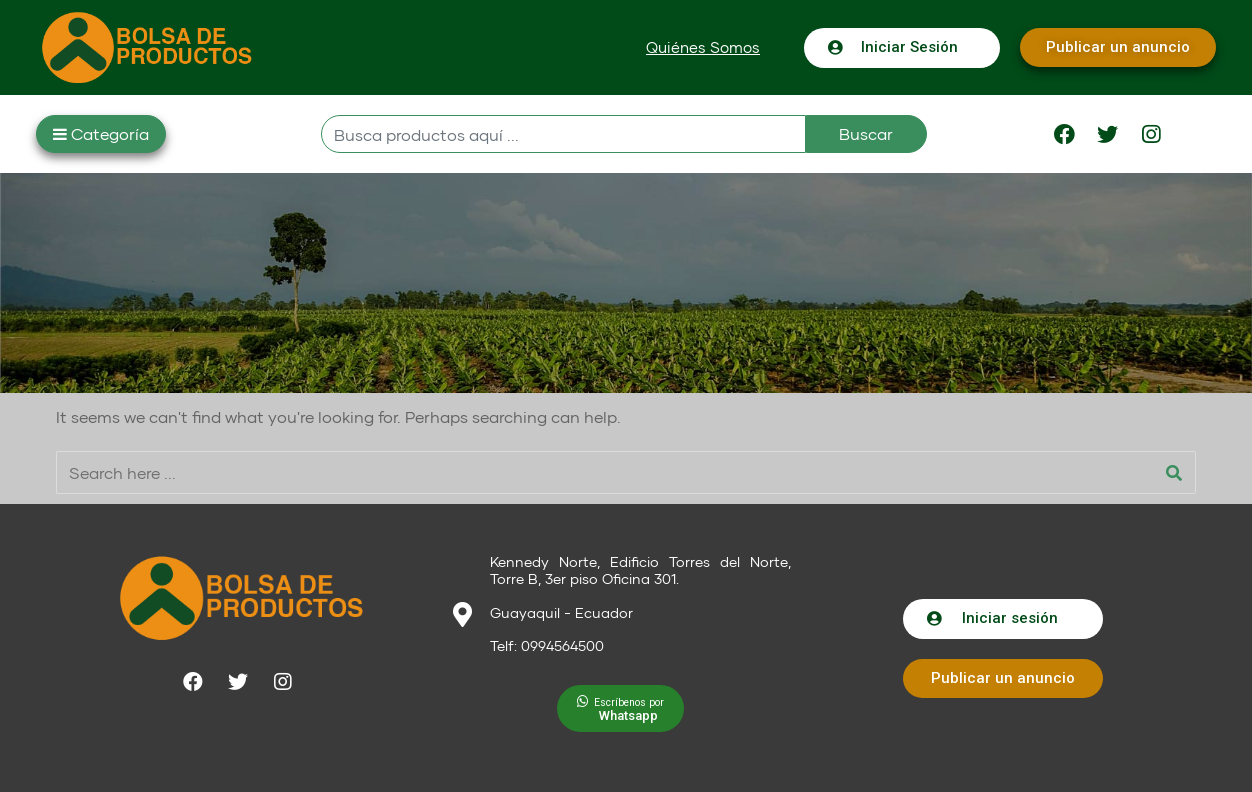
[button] (703, 47)
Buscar (866, 133)
